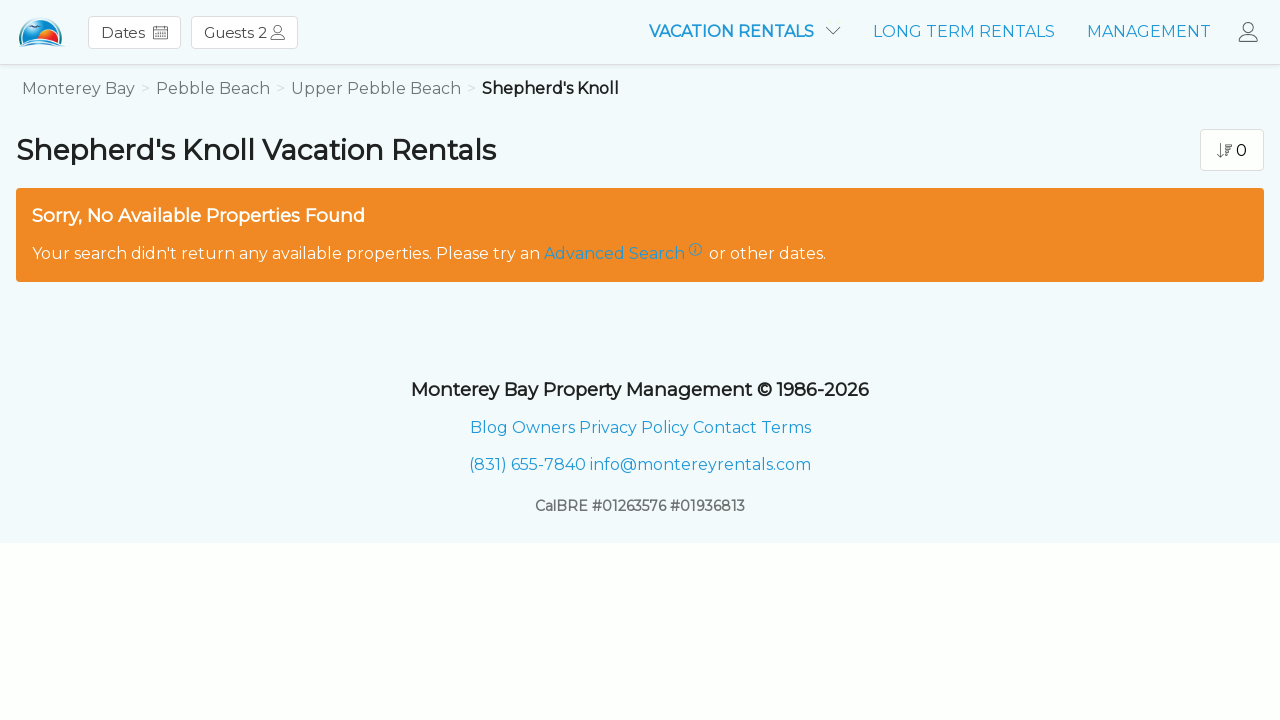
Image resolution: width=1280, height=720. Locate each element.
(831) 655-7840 (527, 464)
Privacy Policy (634, 427)
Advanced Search (614, 253)
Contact (725, 427)
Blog (489, 427)
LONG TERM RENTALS (964, 31)
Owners (543, 427)
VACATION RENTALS (745, 31)
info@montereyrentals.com (700, 464)
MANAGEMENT (1149, 31)
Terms (786, 427)
